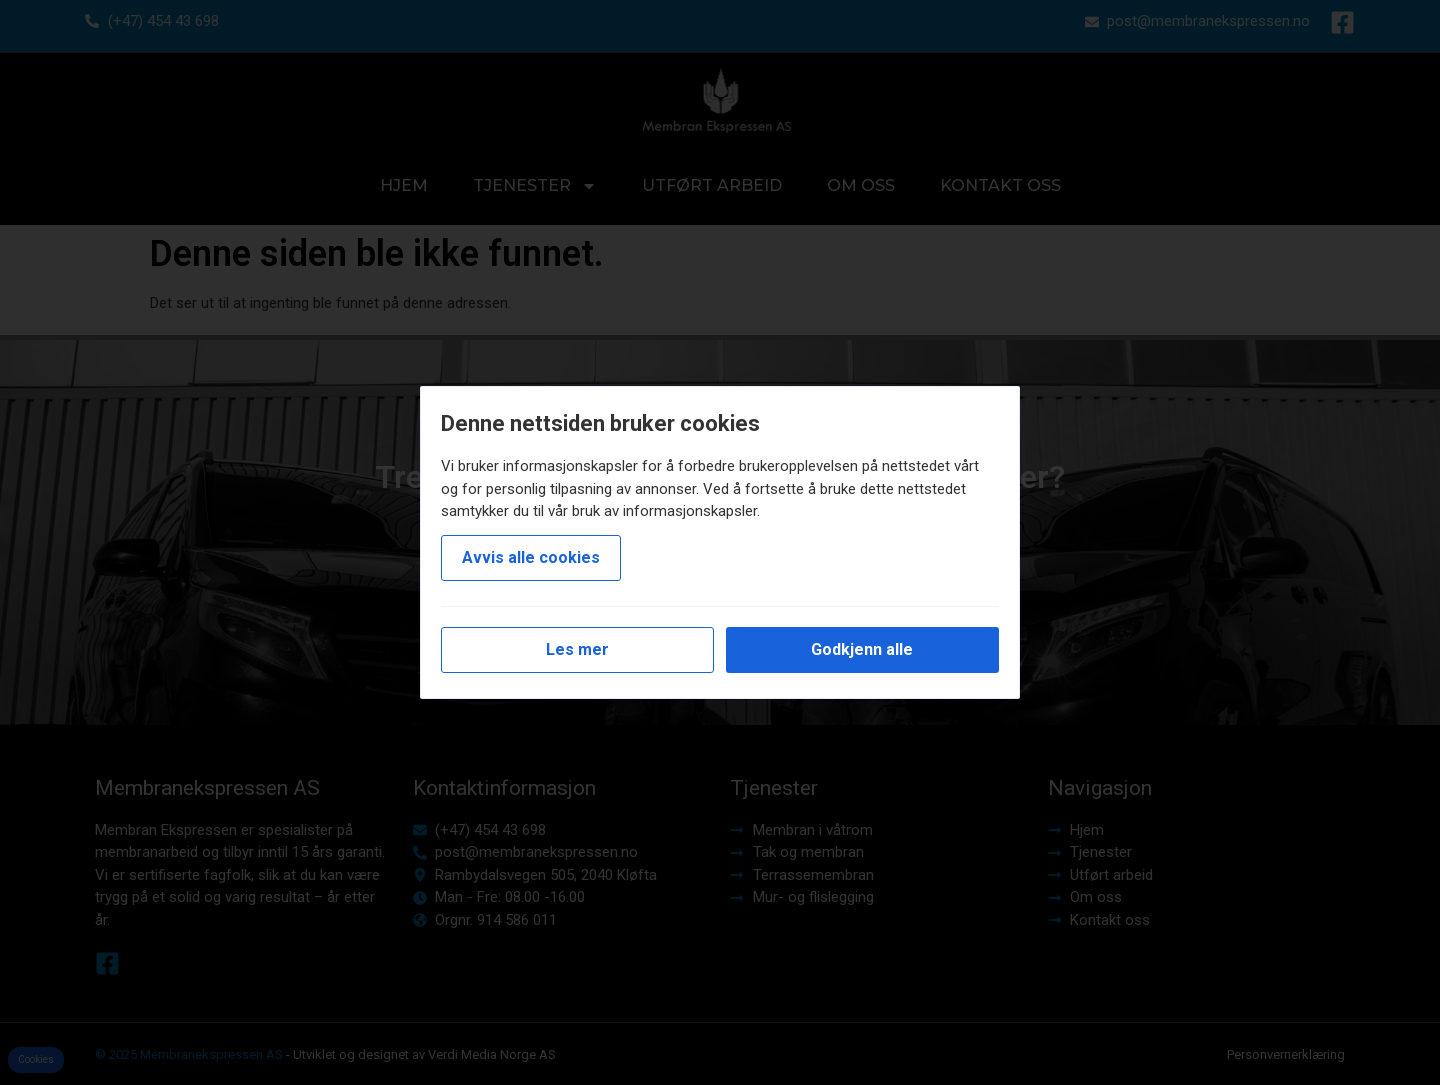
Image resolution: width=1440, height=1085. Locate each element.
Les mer (577, 649)
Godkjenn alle (862, 649)
